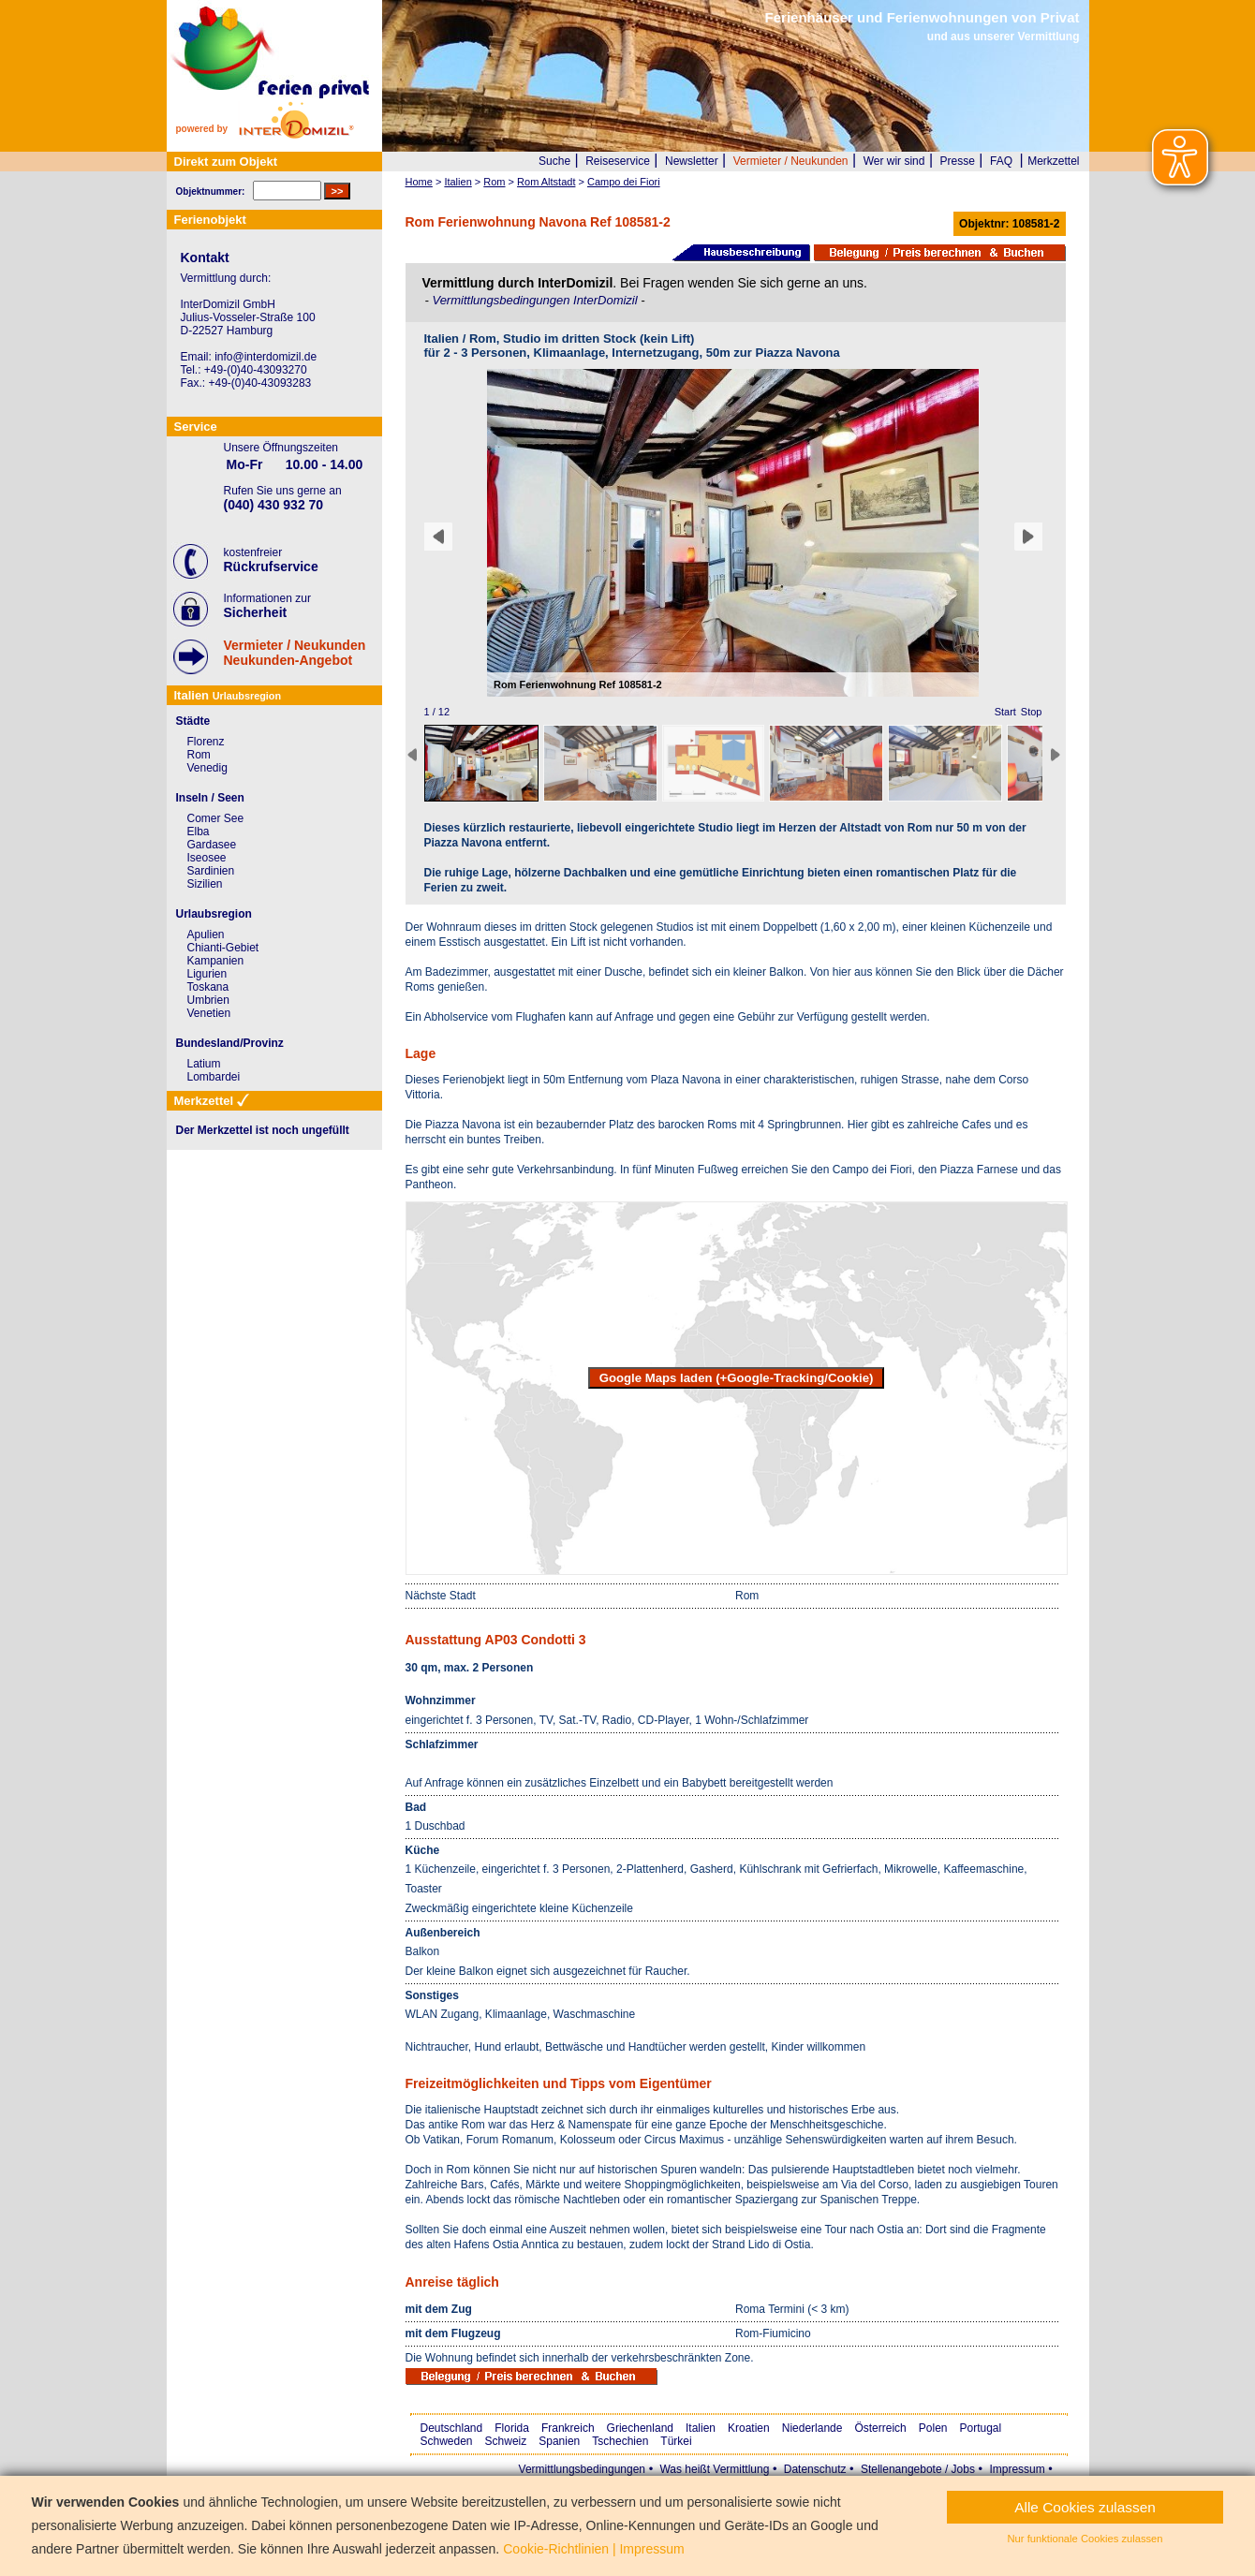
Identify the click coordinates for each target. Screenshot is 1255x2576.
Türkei (675, 2441)
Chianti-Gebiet (223, 947)
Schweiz (506, 2441)
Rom (199, 754)
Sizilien (205, 884)
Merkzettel (1053, 161)
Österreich (880, 2428)
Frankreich (568, 2428)
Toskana (208, 987)
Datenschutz (815, 2469)
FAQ (1001, 161)
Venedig (207, 767)
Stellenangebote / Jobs (918, 2469)
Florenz (206, 741)
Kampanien (215, 960)
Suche (554, 161)
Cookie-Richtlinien (556, 2548)
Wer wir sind (894, 161)
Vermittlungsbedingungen (582, 2469)
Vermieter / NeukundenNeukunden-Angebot (295, 653)
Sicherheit (256, 612)
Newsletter (691, 161)
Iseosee (207, 857)
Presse (957, 161)
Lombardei (214, 1076)
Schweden (447, 2441)
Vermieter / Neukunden (791, 161)
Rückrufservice (271, 566)
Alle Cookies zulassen (1085, 2507)
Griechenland (640, 2428)
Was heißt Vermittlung (714, 2469)
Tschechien (620, 2441)
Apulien (206, 934)
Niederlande (812, 2428)
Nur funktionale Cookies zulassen (1085, 2538)
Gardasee (212, 844)
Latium (204, 1063)
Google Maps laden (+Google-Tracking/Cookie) (736, 1378)
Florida (512, 2428)
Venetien (209, 1013)
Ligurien (207, 973)
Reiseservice (617, 161)
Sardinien (211, 870)
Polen (933, 2428)
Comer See (215, 818)
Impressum (1016, 2469)
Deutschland (452, 2428)
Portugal (981, 2428)
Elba (198, 831)
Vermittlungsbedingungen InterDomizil (536, 300)
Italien (701, 2428)
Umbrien (208, 1000)
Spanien (559, 2441)
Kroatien (749, 2428)
